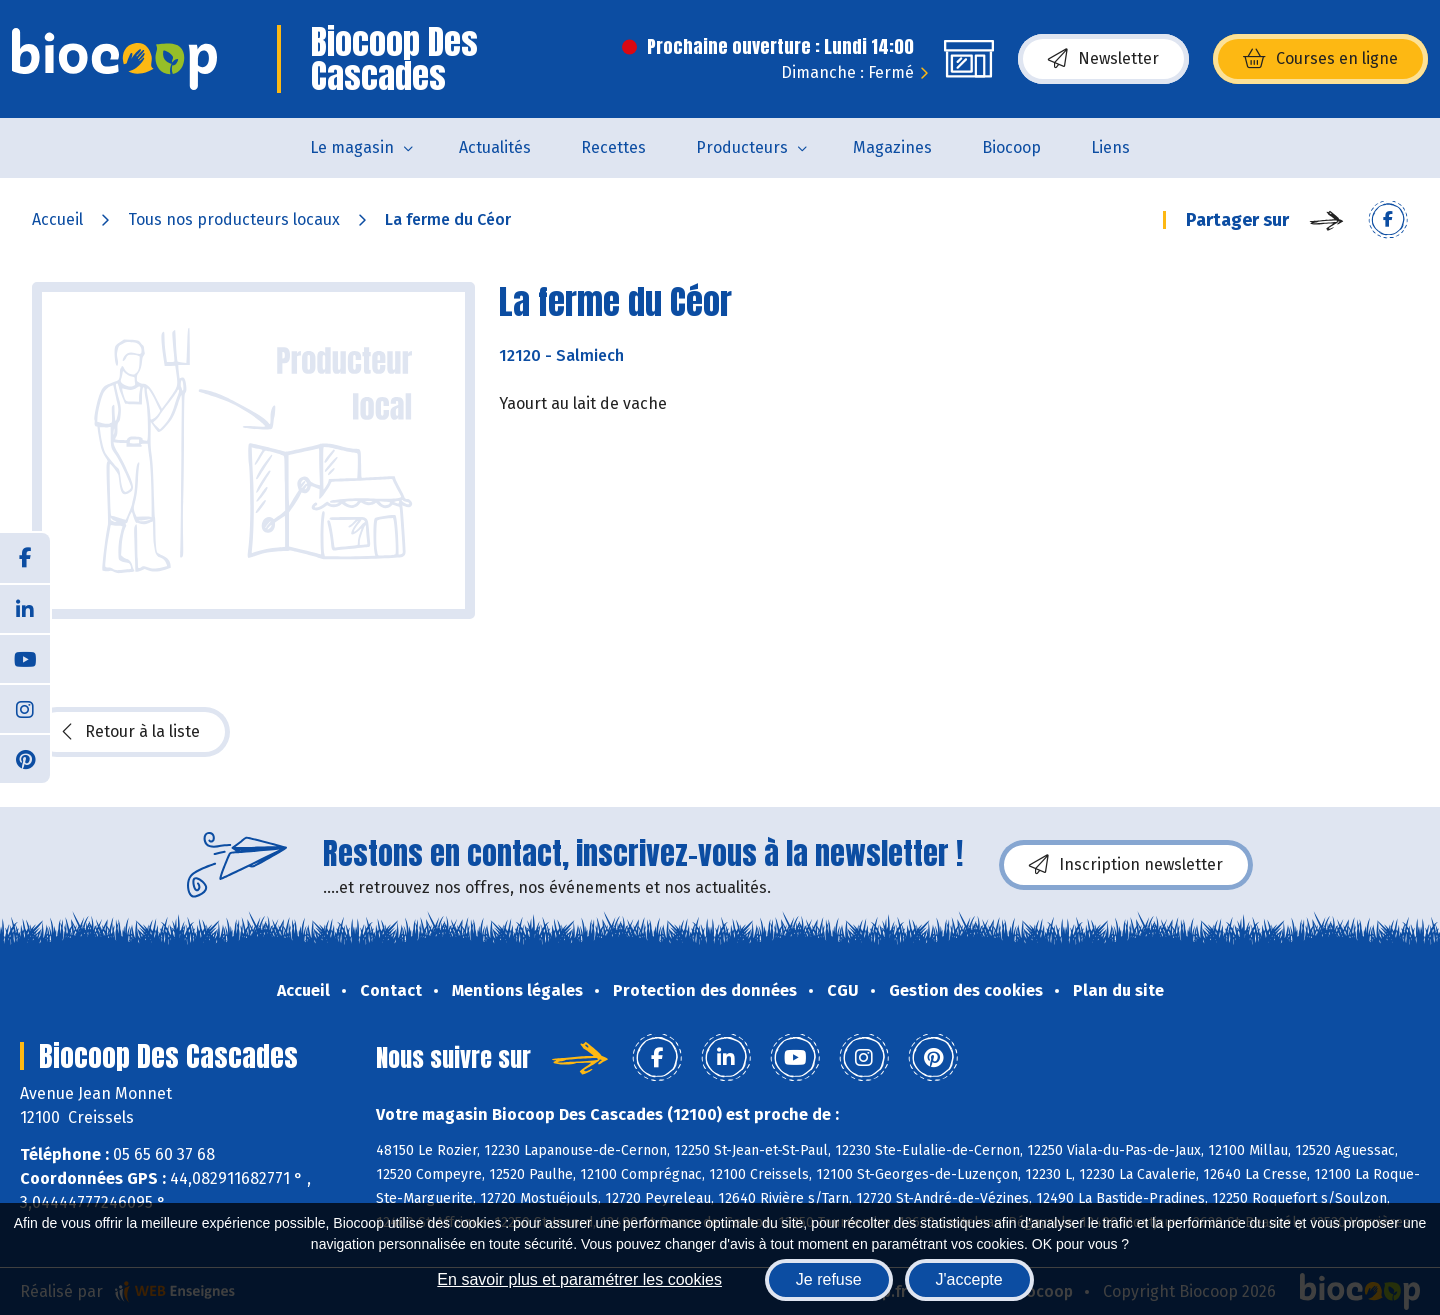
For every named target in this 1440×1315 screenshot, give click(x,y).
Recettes (613, 147)
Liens (1110, 147)
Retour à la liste (131, 732)
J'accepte (969, 1279)
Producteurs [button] (742, 147)
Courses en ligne (1320, 59)
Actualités (495, 147)
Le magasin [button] (352, 147)
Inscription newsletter (1126, 865)
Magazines (892, 147)
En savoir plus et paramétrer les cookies (579, 1279)
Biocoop (1011, 147)
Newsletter (1103, 59)
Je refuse (829, 1279)
